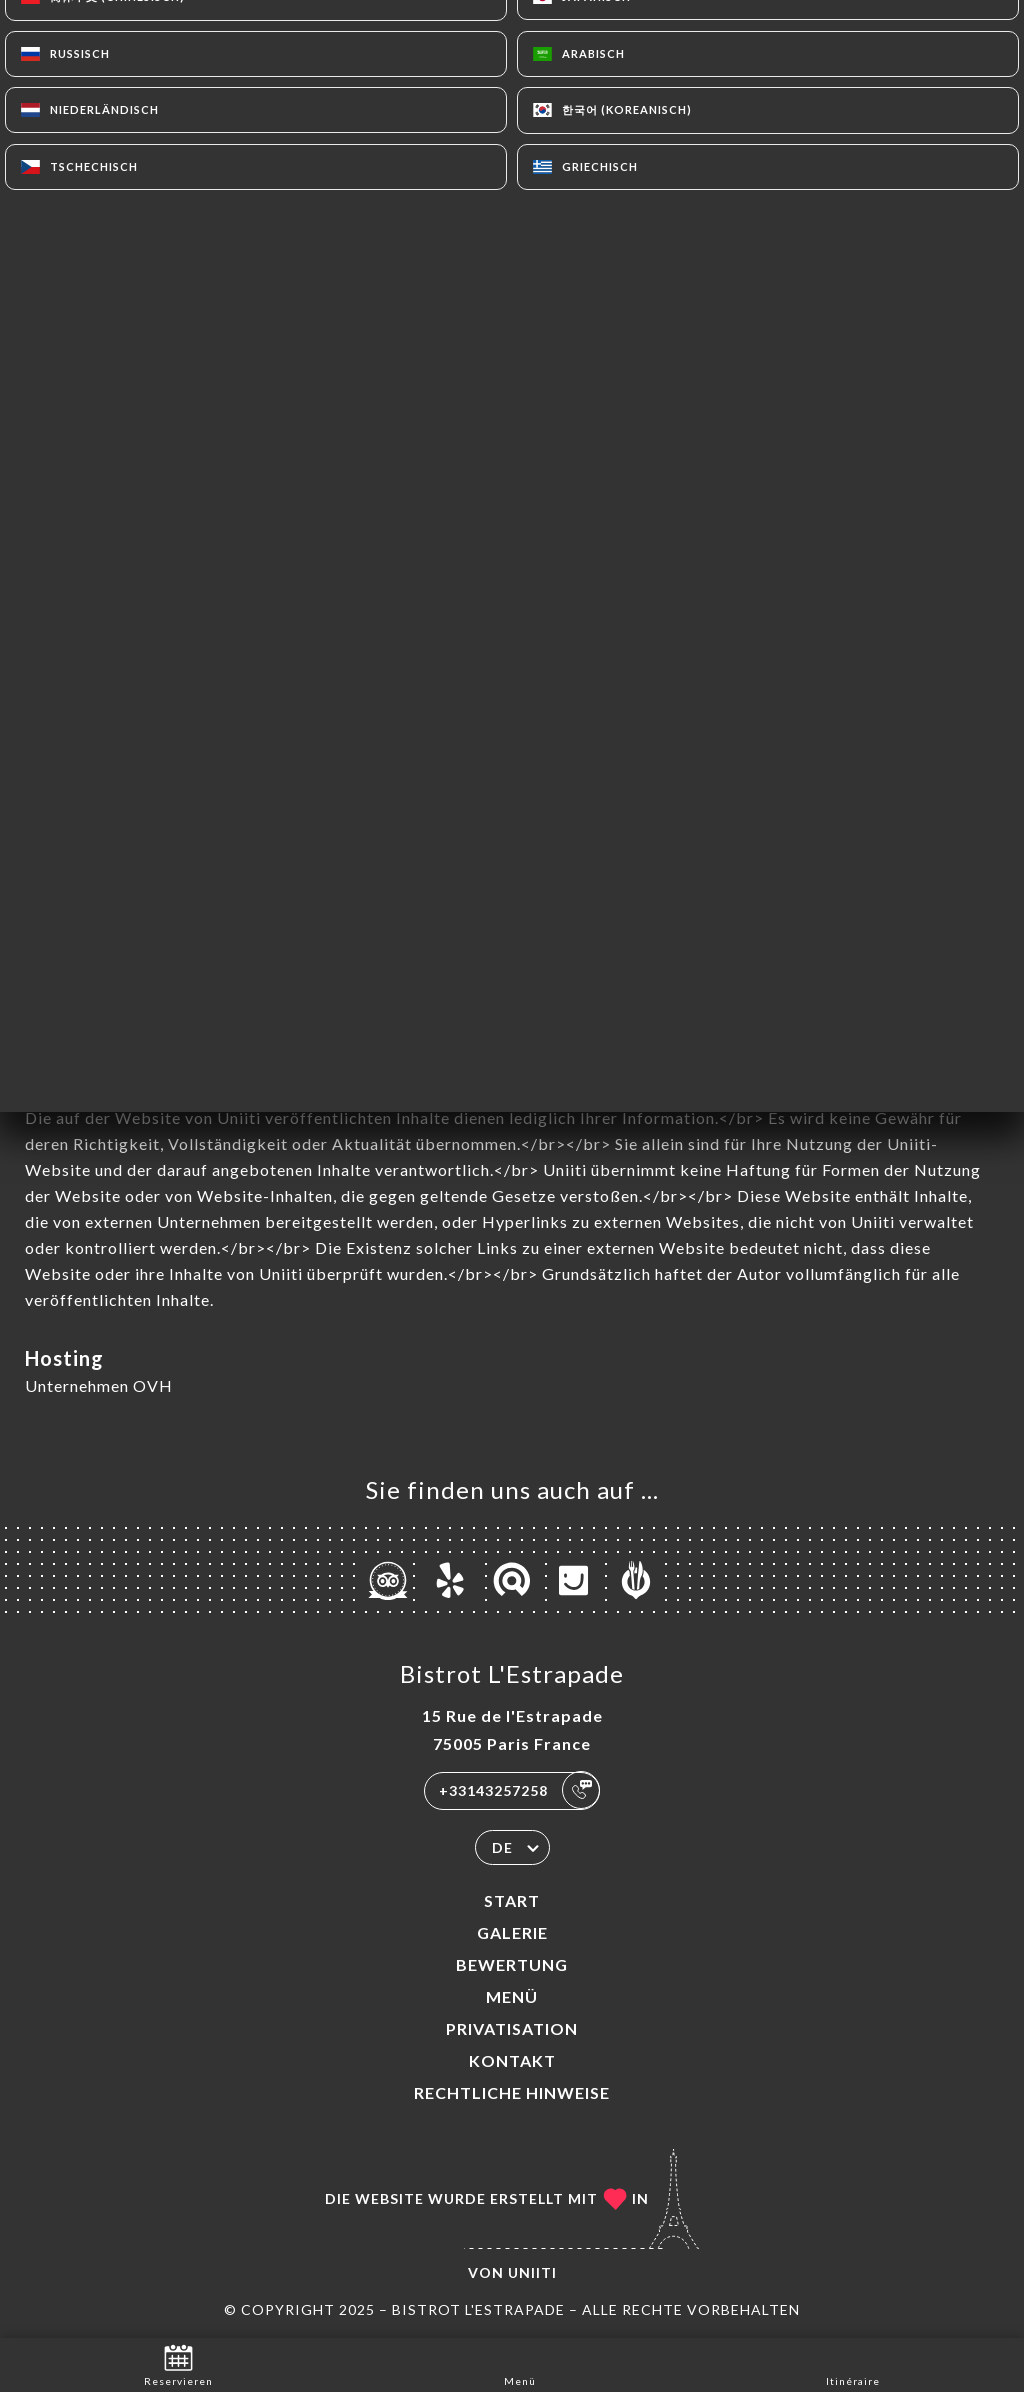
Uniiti (532, 2272)
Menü (512, 1996)
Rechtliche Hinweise (512, 2092)
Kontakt (512, 2060)
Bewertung (512, 1964)
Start (512, 1900)
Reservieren (178, 2363)
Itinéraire (853, 2363)
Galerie (512, 1932)
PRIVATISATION (512, 2028)
